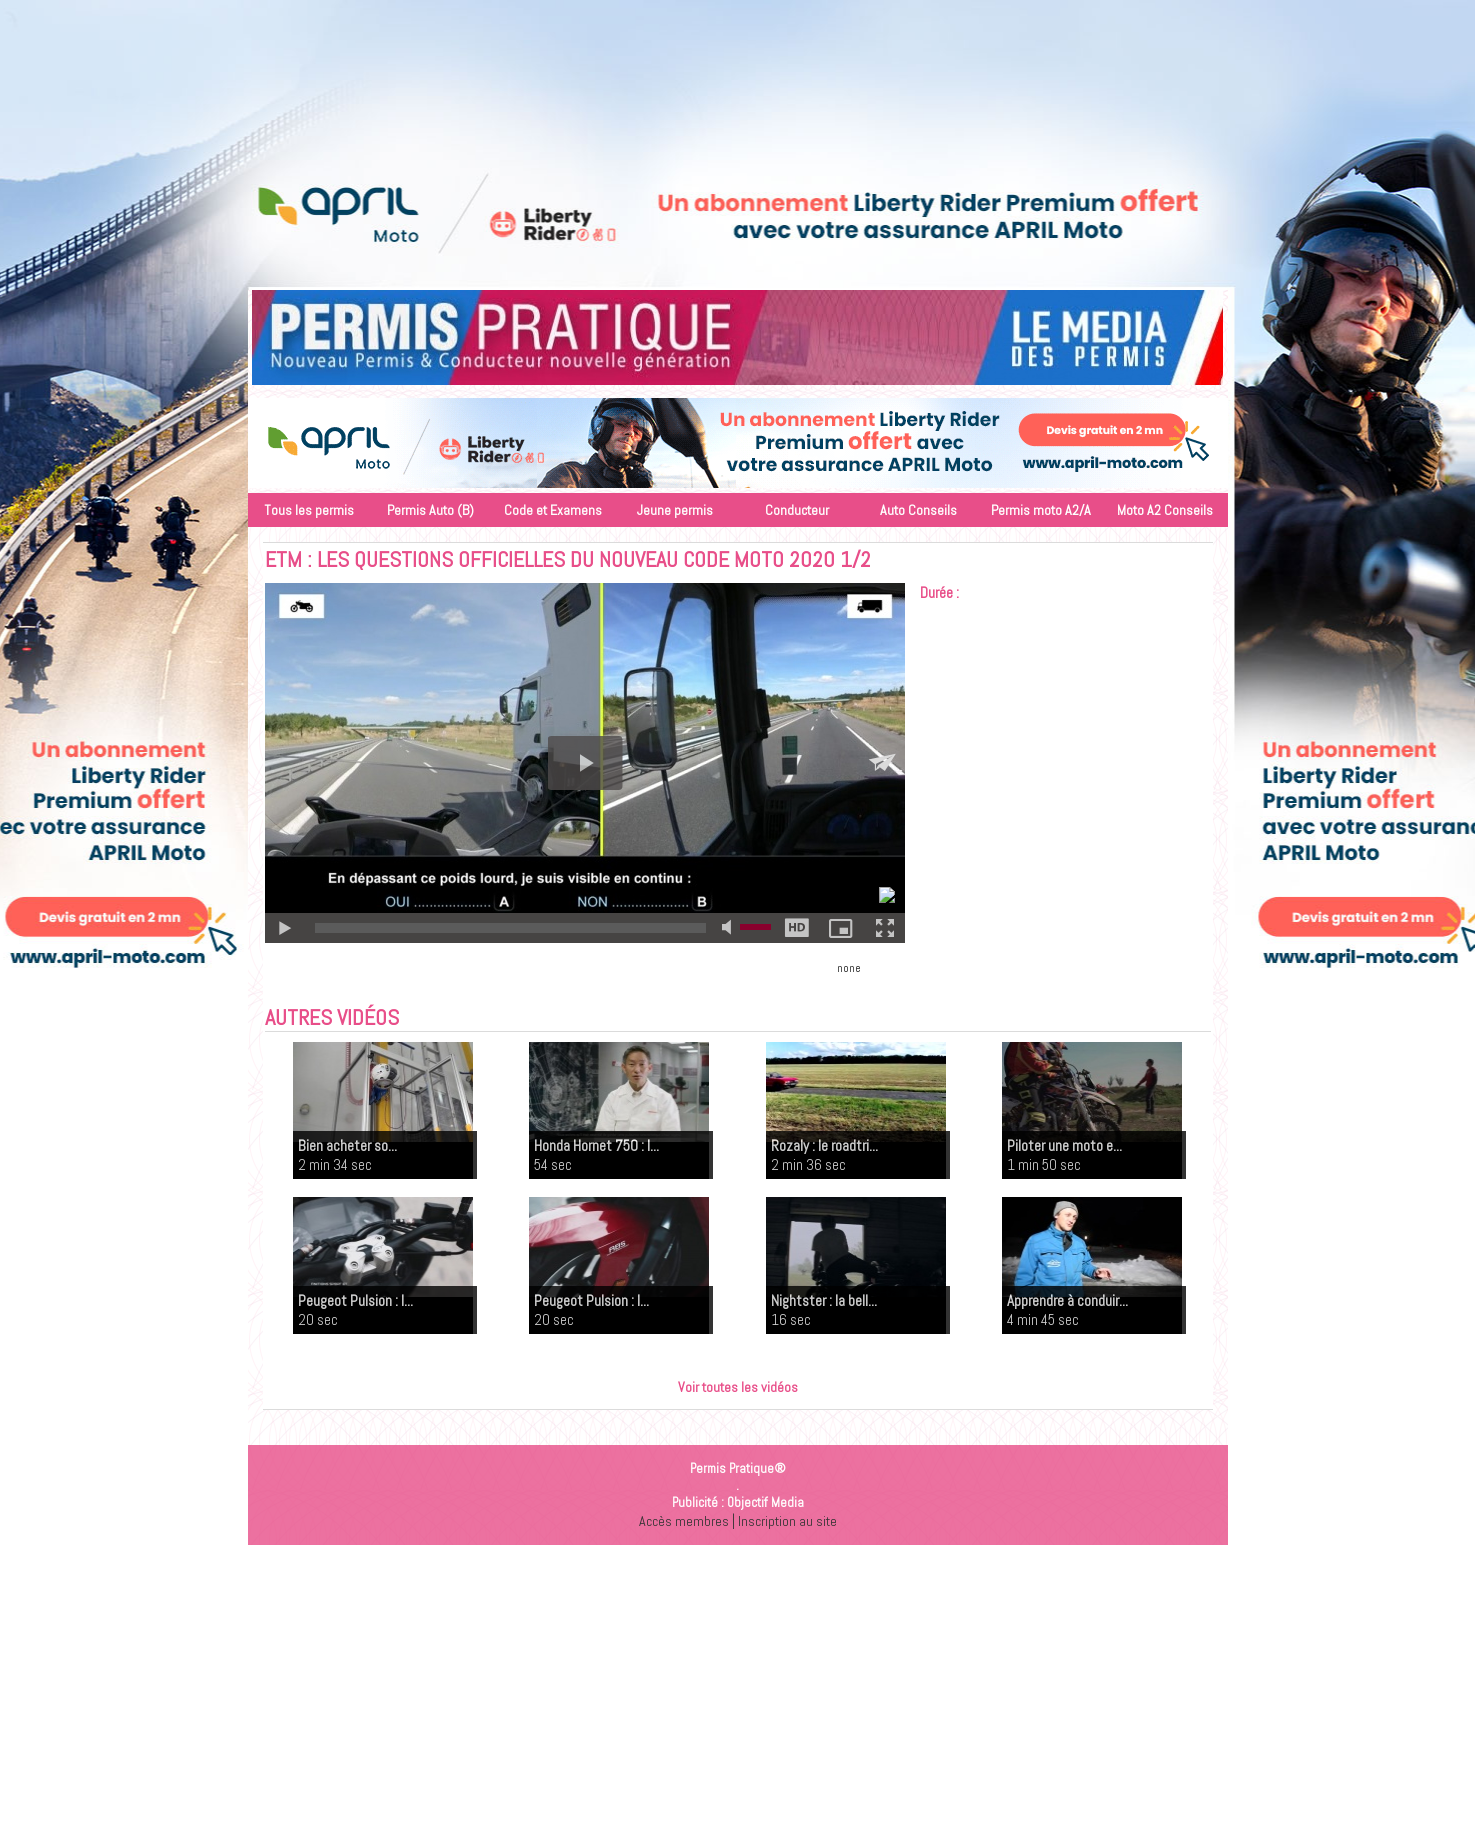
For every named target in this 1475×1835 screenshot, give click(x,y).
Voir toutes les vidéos (738, 1386)
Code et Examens (553, 510)
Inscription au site (788, 1520)
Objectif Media (765, 1502)
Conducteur (797, 510)
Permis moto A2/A (1041, 510)
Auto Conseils (918, 510)
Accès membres (681, 1520)
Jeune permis (675, 510)
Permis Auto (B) (430, 510)
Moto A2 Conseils (1165, 510)
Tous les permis (309, 510)
